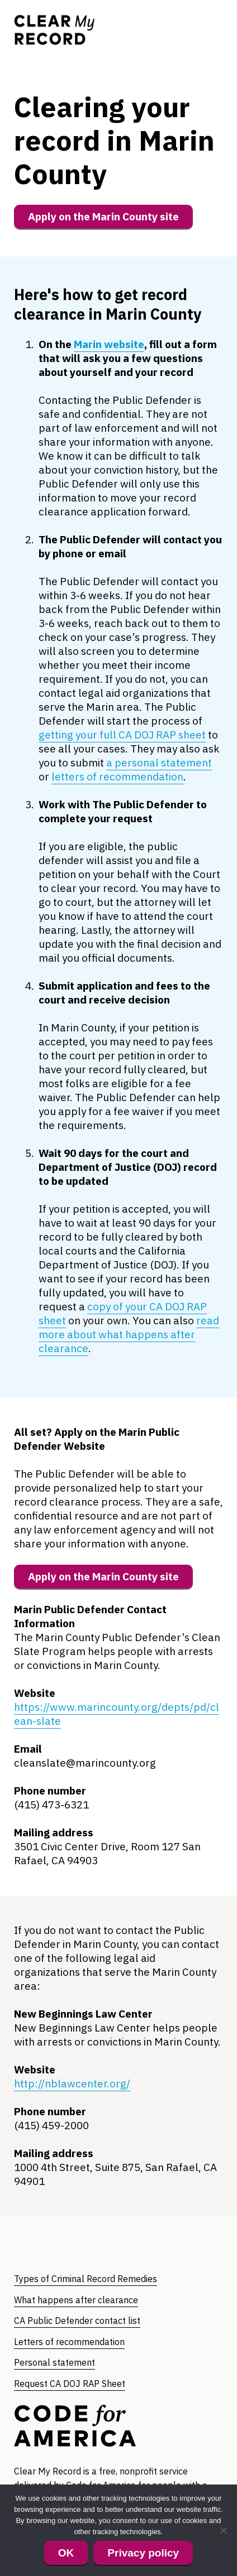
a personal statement (159, 762)
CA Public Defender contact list (77, 2320)
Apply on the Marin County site (103, 216)
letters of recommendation (117, 776)
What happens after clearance (76, 2299)
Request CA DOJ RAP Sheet (69, 2383)
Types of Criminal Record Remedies (85, 2278)
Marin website (109, 344)
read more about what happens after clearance (129, 1334)
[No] (223, 2530)
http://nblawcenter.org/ (72, 2083)
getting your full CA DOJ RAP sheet (122, 734)
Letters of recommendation (69, 2341)
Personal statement (54, 2362)
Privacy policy (143, 2553)
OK (66, 2553)
